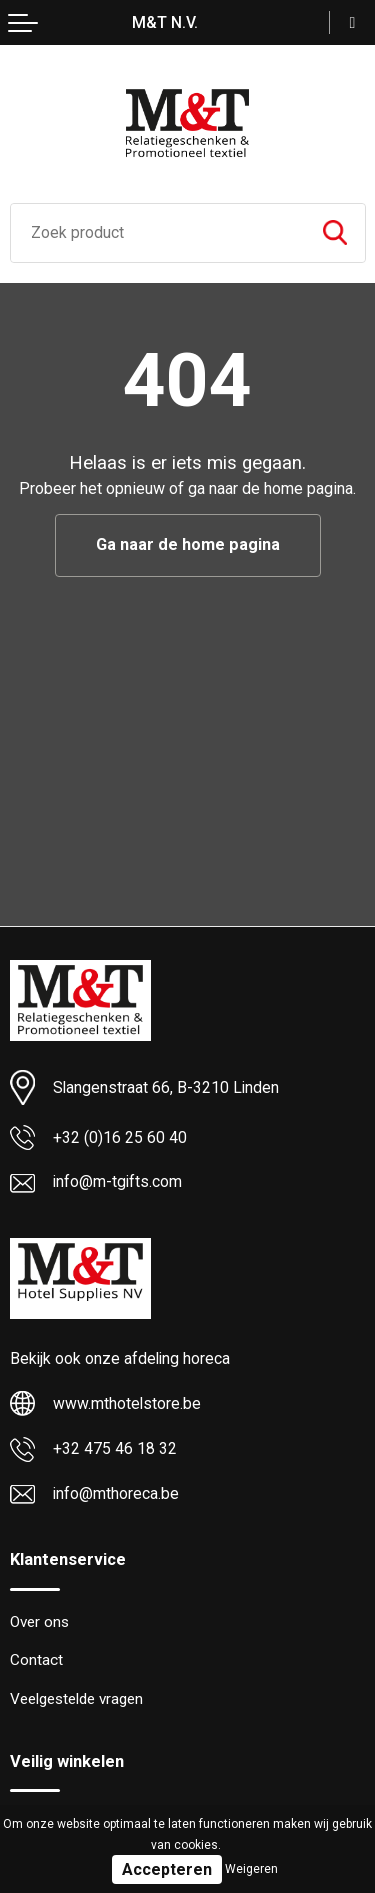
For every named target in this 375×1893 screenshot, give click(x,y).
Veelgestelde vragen (76, 1699)
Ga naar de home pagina (188, 544)
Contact (36, 1660)
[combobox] (158, 233)
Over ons (39, 1622)
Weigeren (251, 1869)
